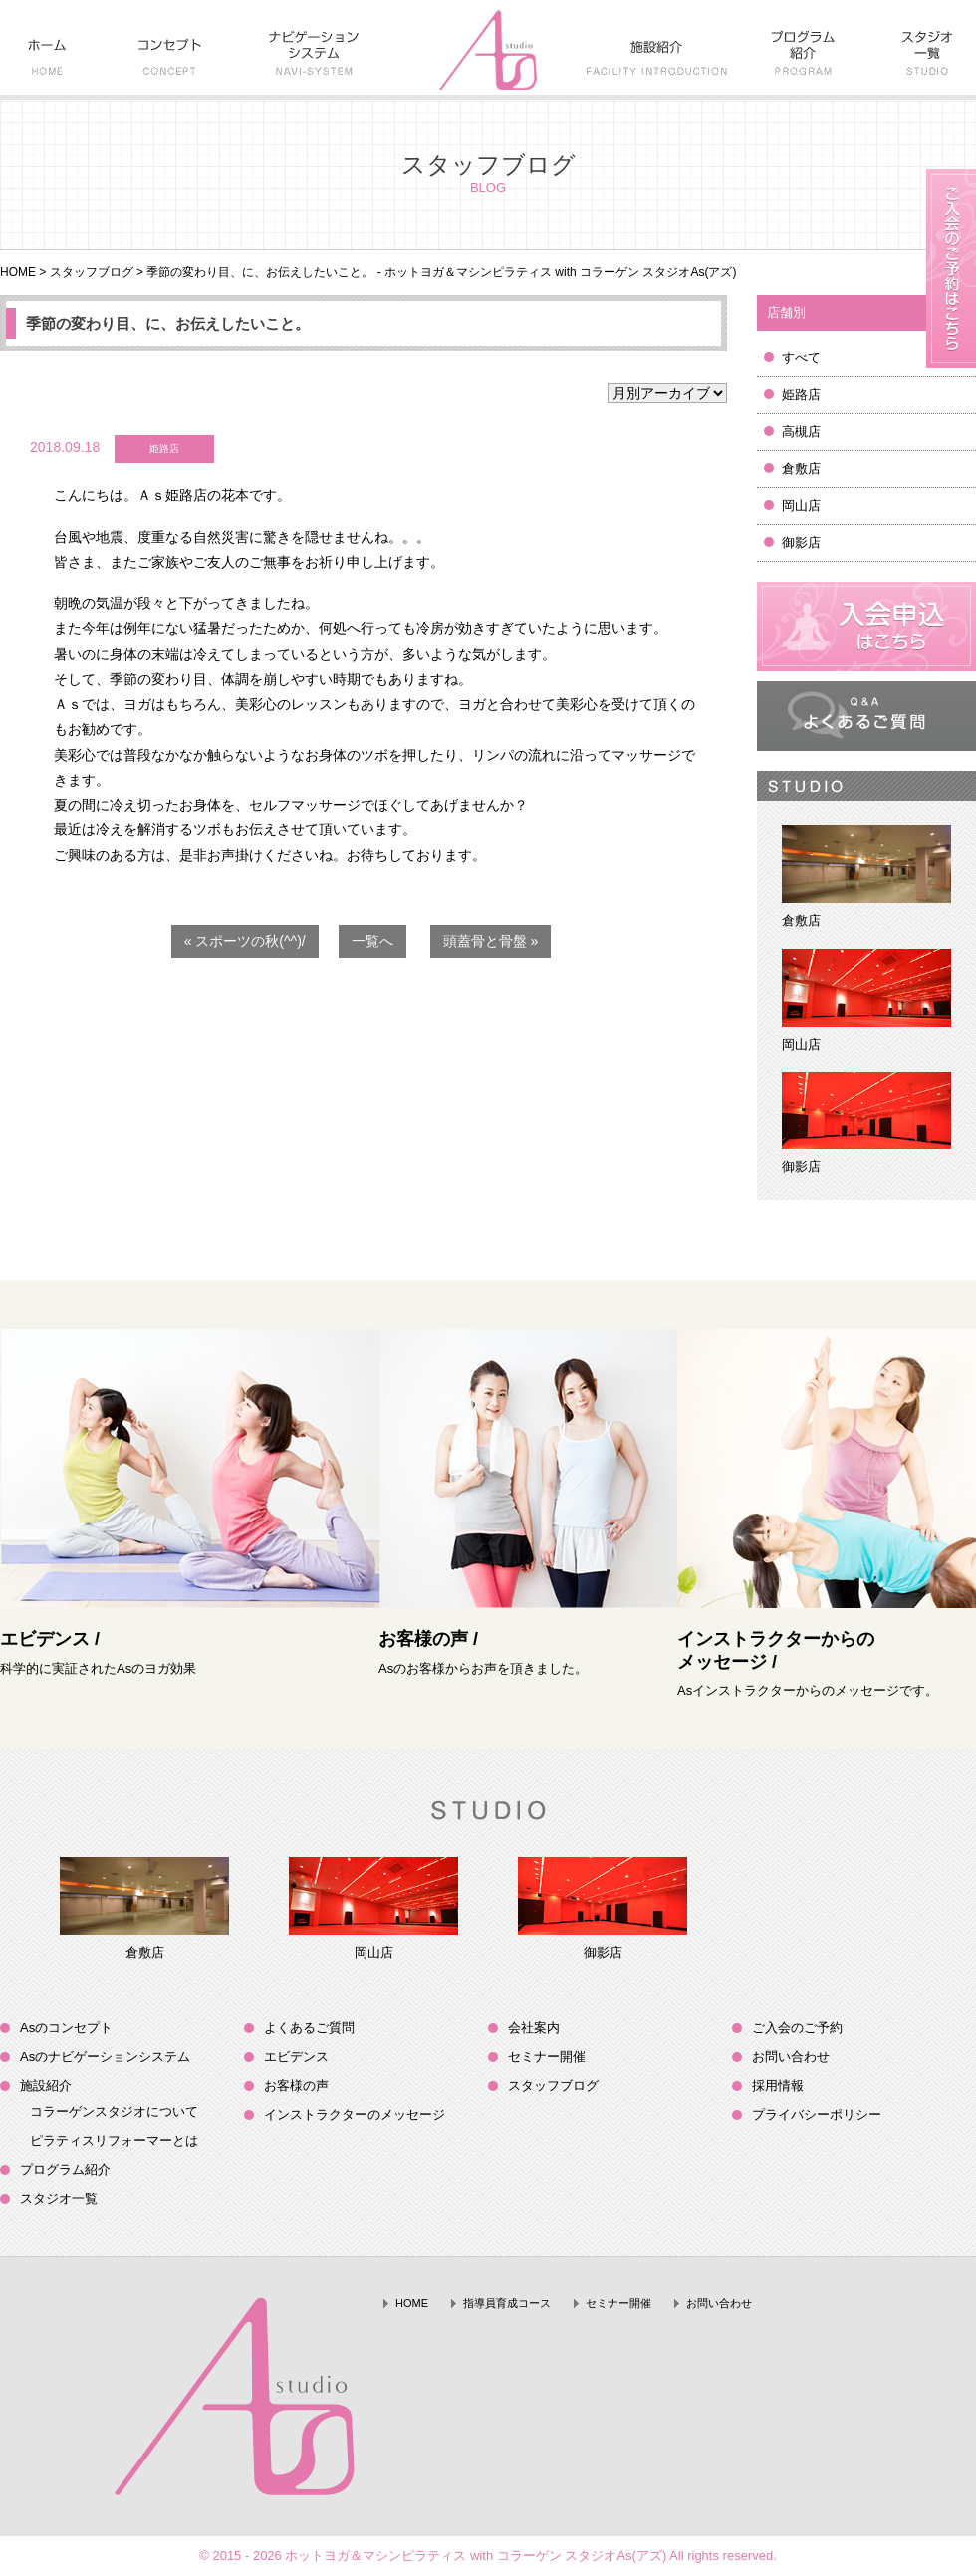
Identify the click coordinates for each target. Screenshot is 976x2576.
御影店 (801, 542)
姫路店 (801, 394)
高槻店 (801, 431)
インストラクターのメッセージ (354, 2114)
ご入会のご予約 (797, 2027)
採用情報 (778, 2085)
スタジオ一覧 (59, 2198)
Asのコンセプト (66, 2027)
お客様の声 (296, 2085)
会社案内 (534, 2027)
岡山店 (801, 505)
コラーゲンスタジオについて (114, 2111)
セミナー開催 (547, 2056)
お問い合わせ (791, 2056)
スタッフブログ (91, 272)
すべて (801, 358)
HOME (18, 272)
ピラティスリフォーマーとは (114, 2140)
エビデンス (296, 2056)
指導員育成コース (507, 2303)
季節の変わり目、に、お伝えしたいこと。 (168, 323)
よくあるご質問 (309, 2027)
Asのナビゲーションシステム (105, 2056)
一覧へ (372, 941)
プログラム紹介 (65, 2169)
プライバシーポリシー (816, 2114)
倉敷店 (801, 468)
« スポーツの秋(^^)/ (245, 941)
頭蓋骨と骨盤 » (491, 941)
